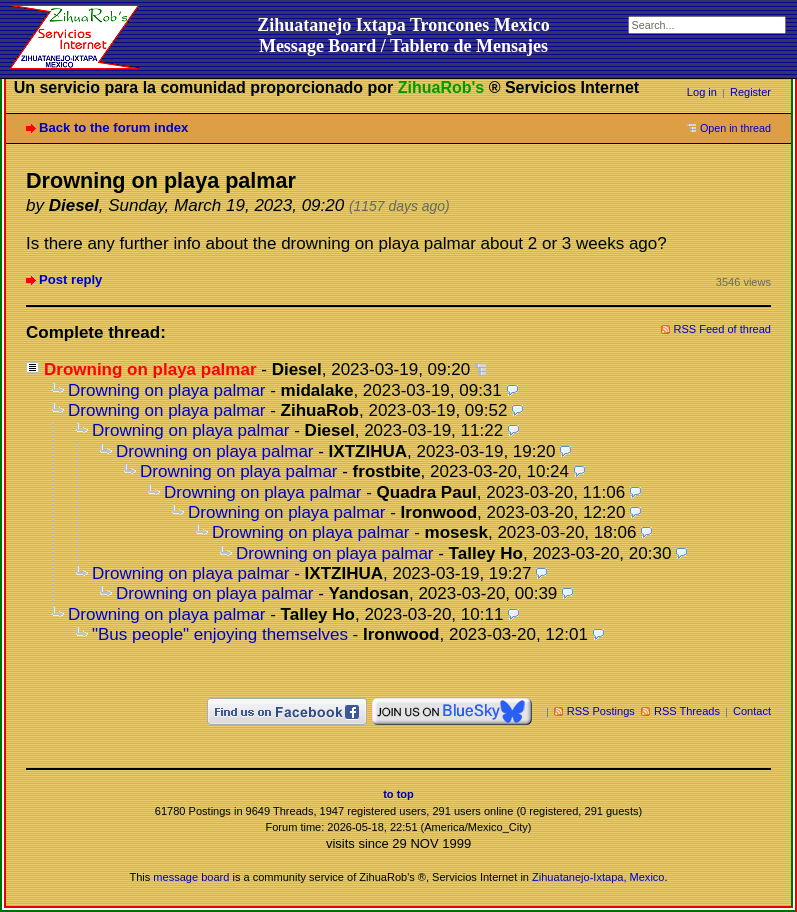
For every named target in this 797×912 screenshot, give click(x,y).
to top (398, 794)
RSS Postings (601, 711)
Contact (752, 711)
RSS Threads (687, 711)
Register (750, 92)
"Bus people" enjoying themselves (220, 634)
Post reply (70, 279)
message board (191, 877)
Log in (702, 92)
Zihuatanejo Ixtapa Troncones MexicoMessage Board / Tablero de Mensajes (403, 35)
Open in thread (735, 128)
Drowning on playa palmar (167, 390)
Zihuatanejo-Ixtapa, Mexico (598, 877)
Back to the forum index (113, 127)
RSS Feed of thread (723, 329)
